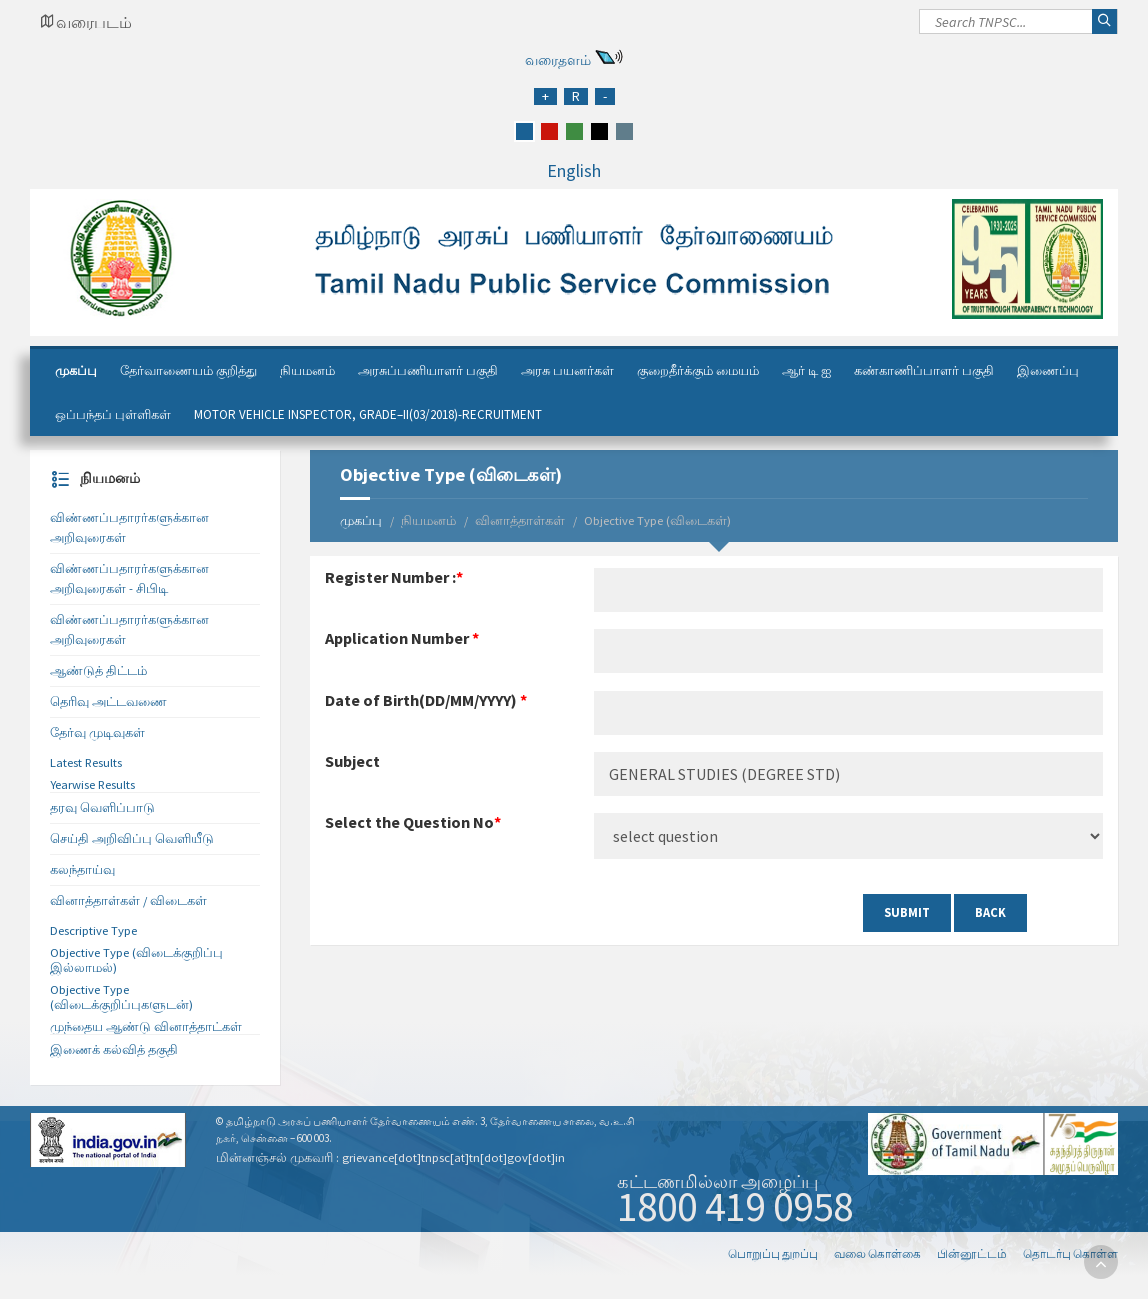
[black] (599, 131)
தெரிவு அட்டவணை (108, 701)
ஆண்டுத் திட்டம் (98, 670)
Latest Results (86, 762)
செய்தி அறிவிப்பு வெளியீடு (132, 838)
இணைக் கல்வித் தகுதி (114, 1049)
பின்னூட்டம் (972, 1253)
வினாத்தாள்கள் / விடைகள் (128, 900)
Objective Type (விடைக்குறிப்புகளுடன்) (121, 997)
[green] (574, 131)
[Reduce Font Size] (605, 96)
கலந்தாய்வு (82, 869)
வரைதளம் (558, 60)
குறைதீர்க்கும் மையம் (698, 370)
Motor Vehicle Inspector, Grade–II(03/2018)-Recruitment (368, 414)
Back (990, 912)
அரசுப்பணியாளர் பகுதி (428, 370)
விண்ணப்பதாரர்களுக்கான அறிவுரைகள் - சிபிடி (129, 578)
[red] (549, 131)
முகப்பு (76, 370)
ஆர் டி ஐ (806, 370)
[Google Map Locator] (86, 22)
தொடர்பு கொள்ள (1070, 1253)
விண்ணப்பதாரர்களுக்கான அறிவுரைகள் (129, 527)
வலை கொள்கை (877, 1253)
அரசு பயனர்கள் (567, 370)
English (574, 170)
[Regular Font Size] (576, 96)
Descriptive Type (93, 930)
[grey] (624, 131)
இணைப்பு (1048, 370)
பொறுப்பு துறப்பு (773, 1253)
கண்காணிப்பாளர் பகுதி (924, 370)
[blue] (524, 131)
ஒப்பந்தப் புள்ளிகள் (113, 414)
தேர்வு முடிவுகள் (97, 732)
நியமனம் (307, 370)
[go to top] (1101, 1262)
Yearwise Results (92, 784)
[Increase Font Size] (545, 96)
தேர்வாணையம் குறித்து (188, 370)
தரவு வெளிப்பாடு (102, 807)
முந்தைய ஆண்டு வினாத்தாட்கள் (146, 1026)
